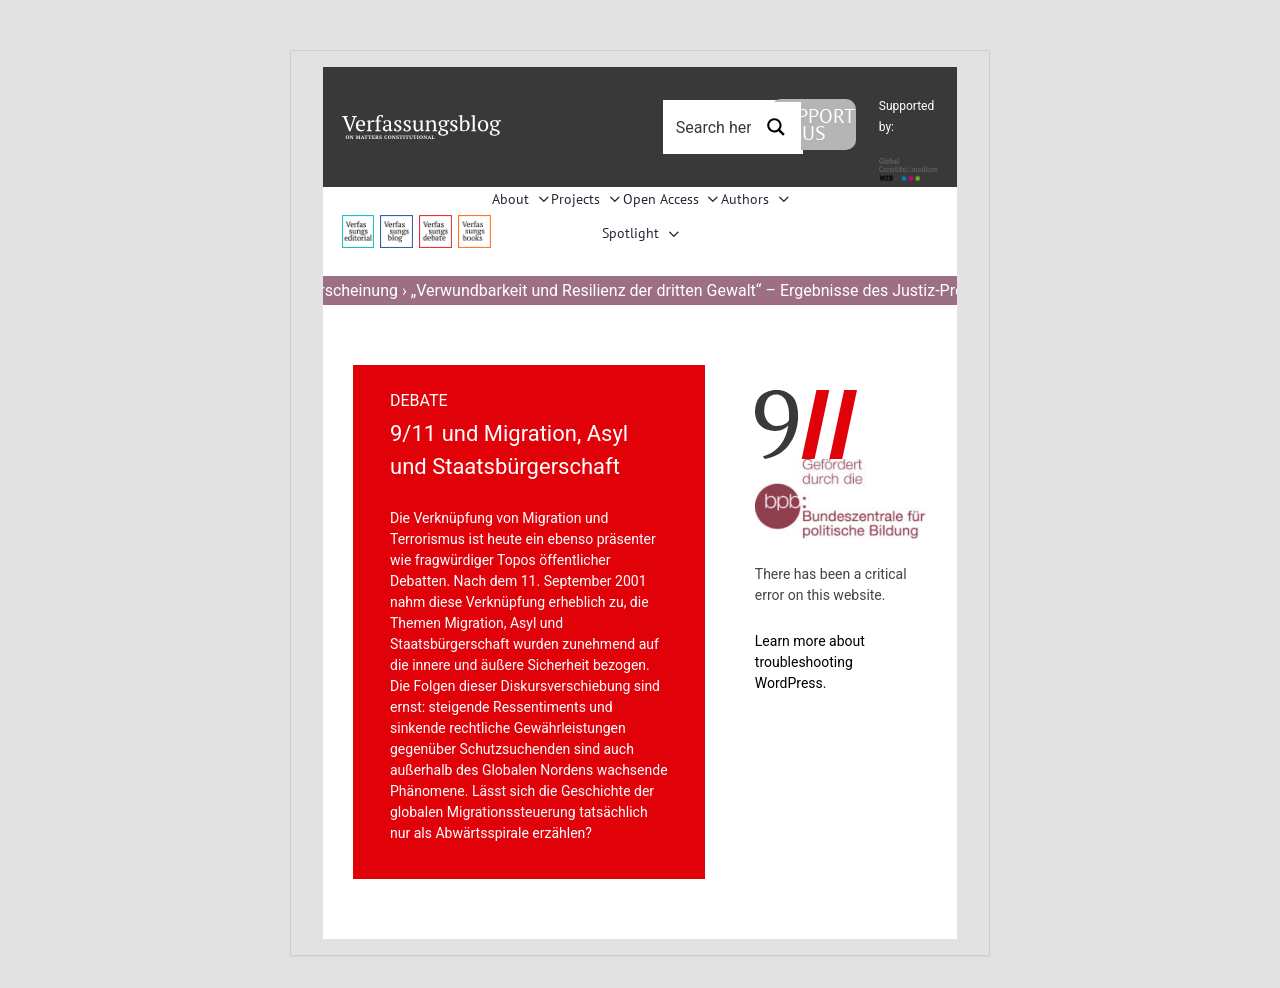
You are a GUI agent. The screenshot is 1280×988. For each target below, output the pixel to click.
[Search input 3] (736, 127)
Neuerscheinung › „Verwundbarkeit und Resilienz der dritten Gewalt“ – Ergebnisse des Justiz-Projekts (640, 290)
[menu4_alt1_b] (358, 222)
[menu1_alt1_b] (396, 222)
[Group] (421, 122)
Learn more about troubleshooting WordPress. (810, 662)
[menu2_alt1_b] (435, 222)
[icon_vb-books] (474, 222)
